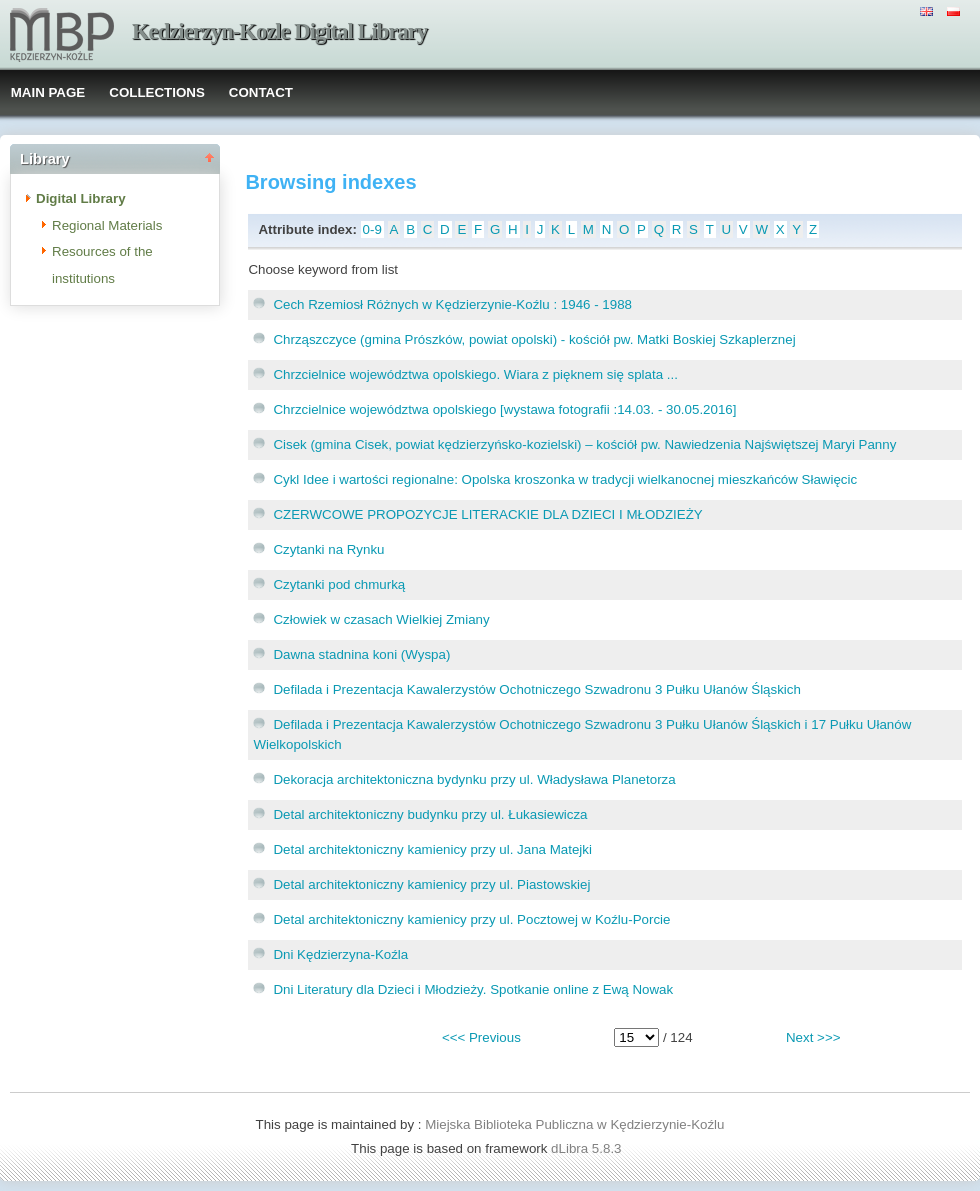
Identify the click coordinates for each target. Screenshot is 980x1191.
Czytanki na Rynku (328, 549)
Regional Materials (107, 225)
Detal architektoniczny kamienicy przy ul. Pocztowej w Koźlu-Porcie (471, 919)
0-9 (372, 229)
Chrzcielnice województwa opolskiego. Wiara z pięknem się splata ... (475, 374)
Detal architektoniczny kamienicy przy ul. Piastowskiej (431, 884)
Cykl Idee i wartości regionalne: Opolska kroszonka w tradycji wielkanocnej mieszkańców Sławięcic (565, 479)
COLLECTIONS (157, 92)
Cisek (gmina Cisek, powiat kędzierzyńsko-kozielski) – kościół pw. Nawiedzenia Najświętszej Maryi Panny (584, 444)
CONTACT (261, 92)
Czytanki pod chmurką (339, 584)
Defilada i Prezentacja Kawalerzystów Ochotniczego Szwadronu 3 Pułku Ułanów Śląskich (536, 689)
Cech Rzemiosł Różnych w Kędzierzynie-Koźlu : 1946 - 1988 (452, 304)
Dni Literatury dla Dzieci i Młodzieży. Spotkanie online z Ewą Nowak (473, 989)
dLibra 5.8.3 (588, 1148)
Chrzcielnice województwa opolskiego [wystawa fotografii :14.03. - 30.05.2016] (504, 409)
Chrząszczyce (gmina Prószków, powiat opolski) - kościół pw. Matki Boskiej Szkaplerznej (534, 339)
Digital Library (81, 198)
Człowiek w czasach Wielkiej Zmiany (381, 619)
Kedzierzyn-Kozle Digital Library (279, 31)
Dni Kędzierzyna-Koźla (340, 954)
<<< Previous (481, 1037)
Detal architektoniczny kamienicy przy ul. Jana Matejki (432, 849)
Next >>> (813, 1037)
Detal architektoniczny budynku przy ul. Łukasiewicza (430, 814)
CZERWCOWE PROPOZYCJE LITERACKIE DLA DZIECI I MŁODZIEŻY (487, 514)
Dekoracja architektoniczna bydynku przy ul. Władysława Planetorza (474, 779)
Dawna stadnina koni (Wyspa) (361, 654)
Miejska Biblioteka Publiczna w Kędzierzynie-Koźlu (574, 1124)
